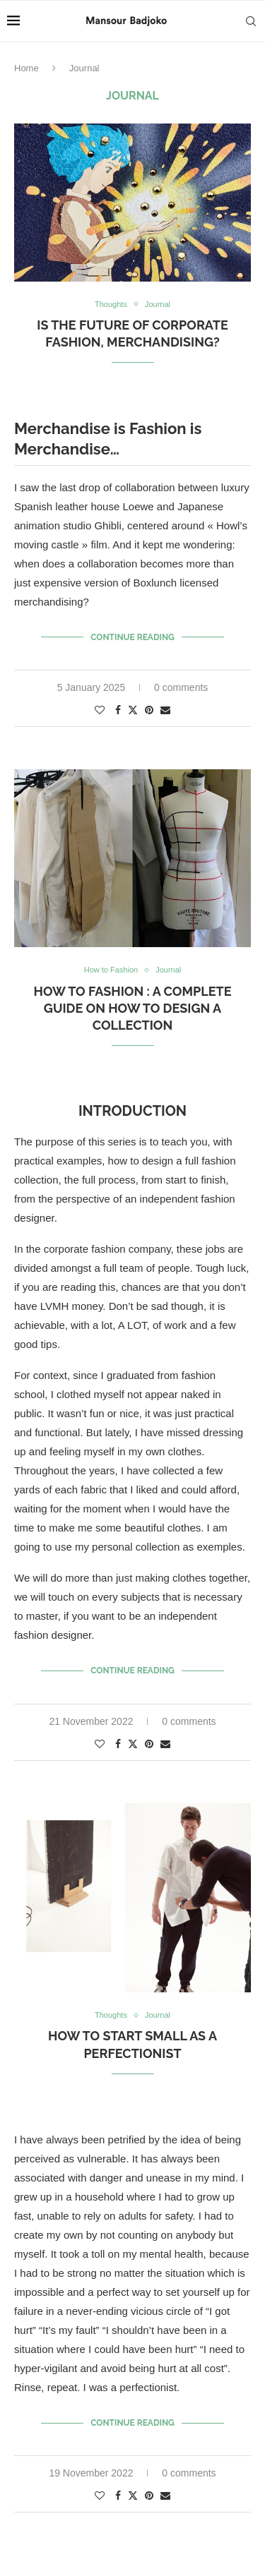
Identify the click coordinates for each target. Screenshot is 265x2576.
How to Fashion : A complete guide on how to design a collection (133, 1008)
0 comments (181, 687)
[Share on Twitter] (133, 710)
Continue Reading (132, 637)
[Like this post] (100, 710)
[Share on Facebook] (118, 710)
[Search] (251, 21)
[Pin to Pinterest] (149, 710)
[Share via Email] (165, 710)
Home (26, 68)
